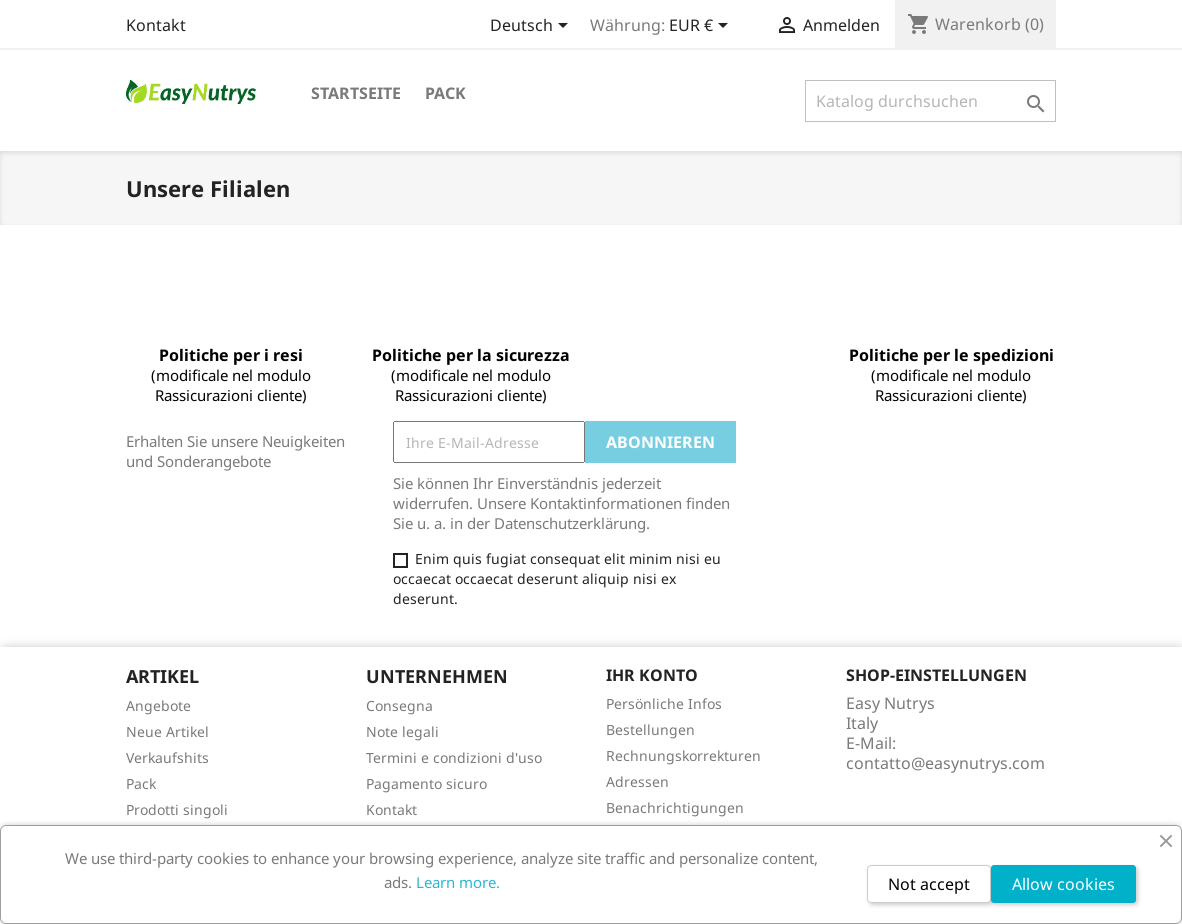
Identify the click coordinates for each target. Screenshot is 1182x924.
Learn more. (458, 882)
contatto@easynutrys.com (945, 763)
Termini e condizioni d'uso (454, 757)
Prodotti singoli (177, 809)
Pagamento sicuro (426, 783)
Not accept (929, 884)
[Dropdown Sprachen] (532, 27)
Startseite (356, 93)
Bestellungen (650, 729)
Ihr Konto (652, 675)
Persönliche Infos (664, 703)
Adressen (637, 781)
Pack (445, 93)
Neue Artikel (167, 731)
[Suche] (930, 101)
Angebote (158, 705)
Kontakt (156, 25)
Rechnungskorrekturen (683, 755)
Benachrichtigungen (675, 807)
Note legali (402, 731)
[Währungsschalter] (702, 27)
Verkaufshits (167, 757)
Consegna (399, 705)
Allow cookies (1063, 884)
